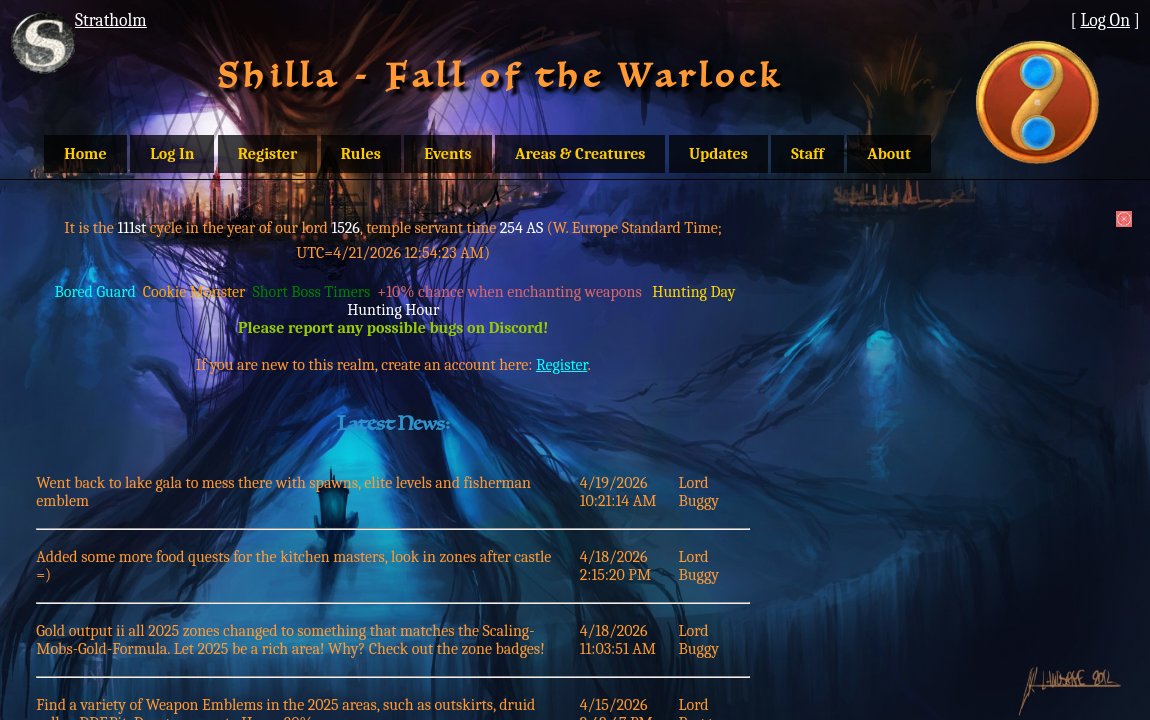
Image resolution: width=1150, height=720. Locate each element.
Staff (807, 154)
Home (85, 154)
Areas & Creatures (580, 154)
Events (447, 154)
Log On (1105, 20)
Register (267, 154)
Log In (172, 154)
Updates (718, 154)
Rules (361, 154)
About (889, 154)
